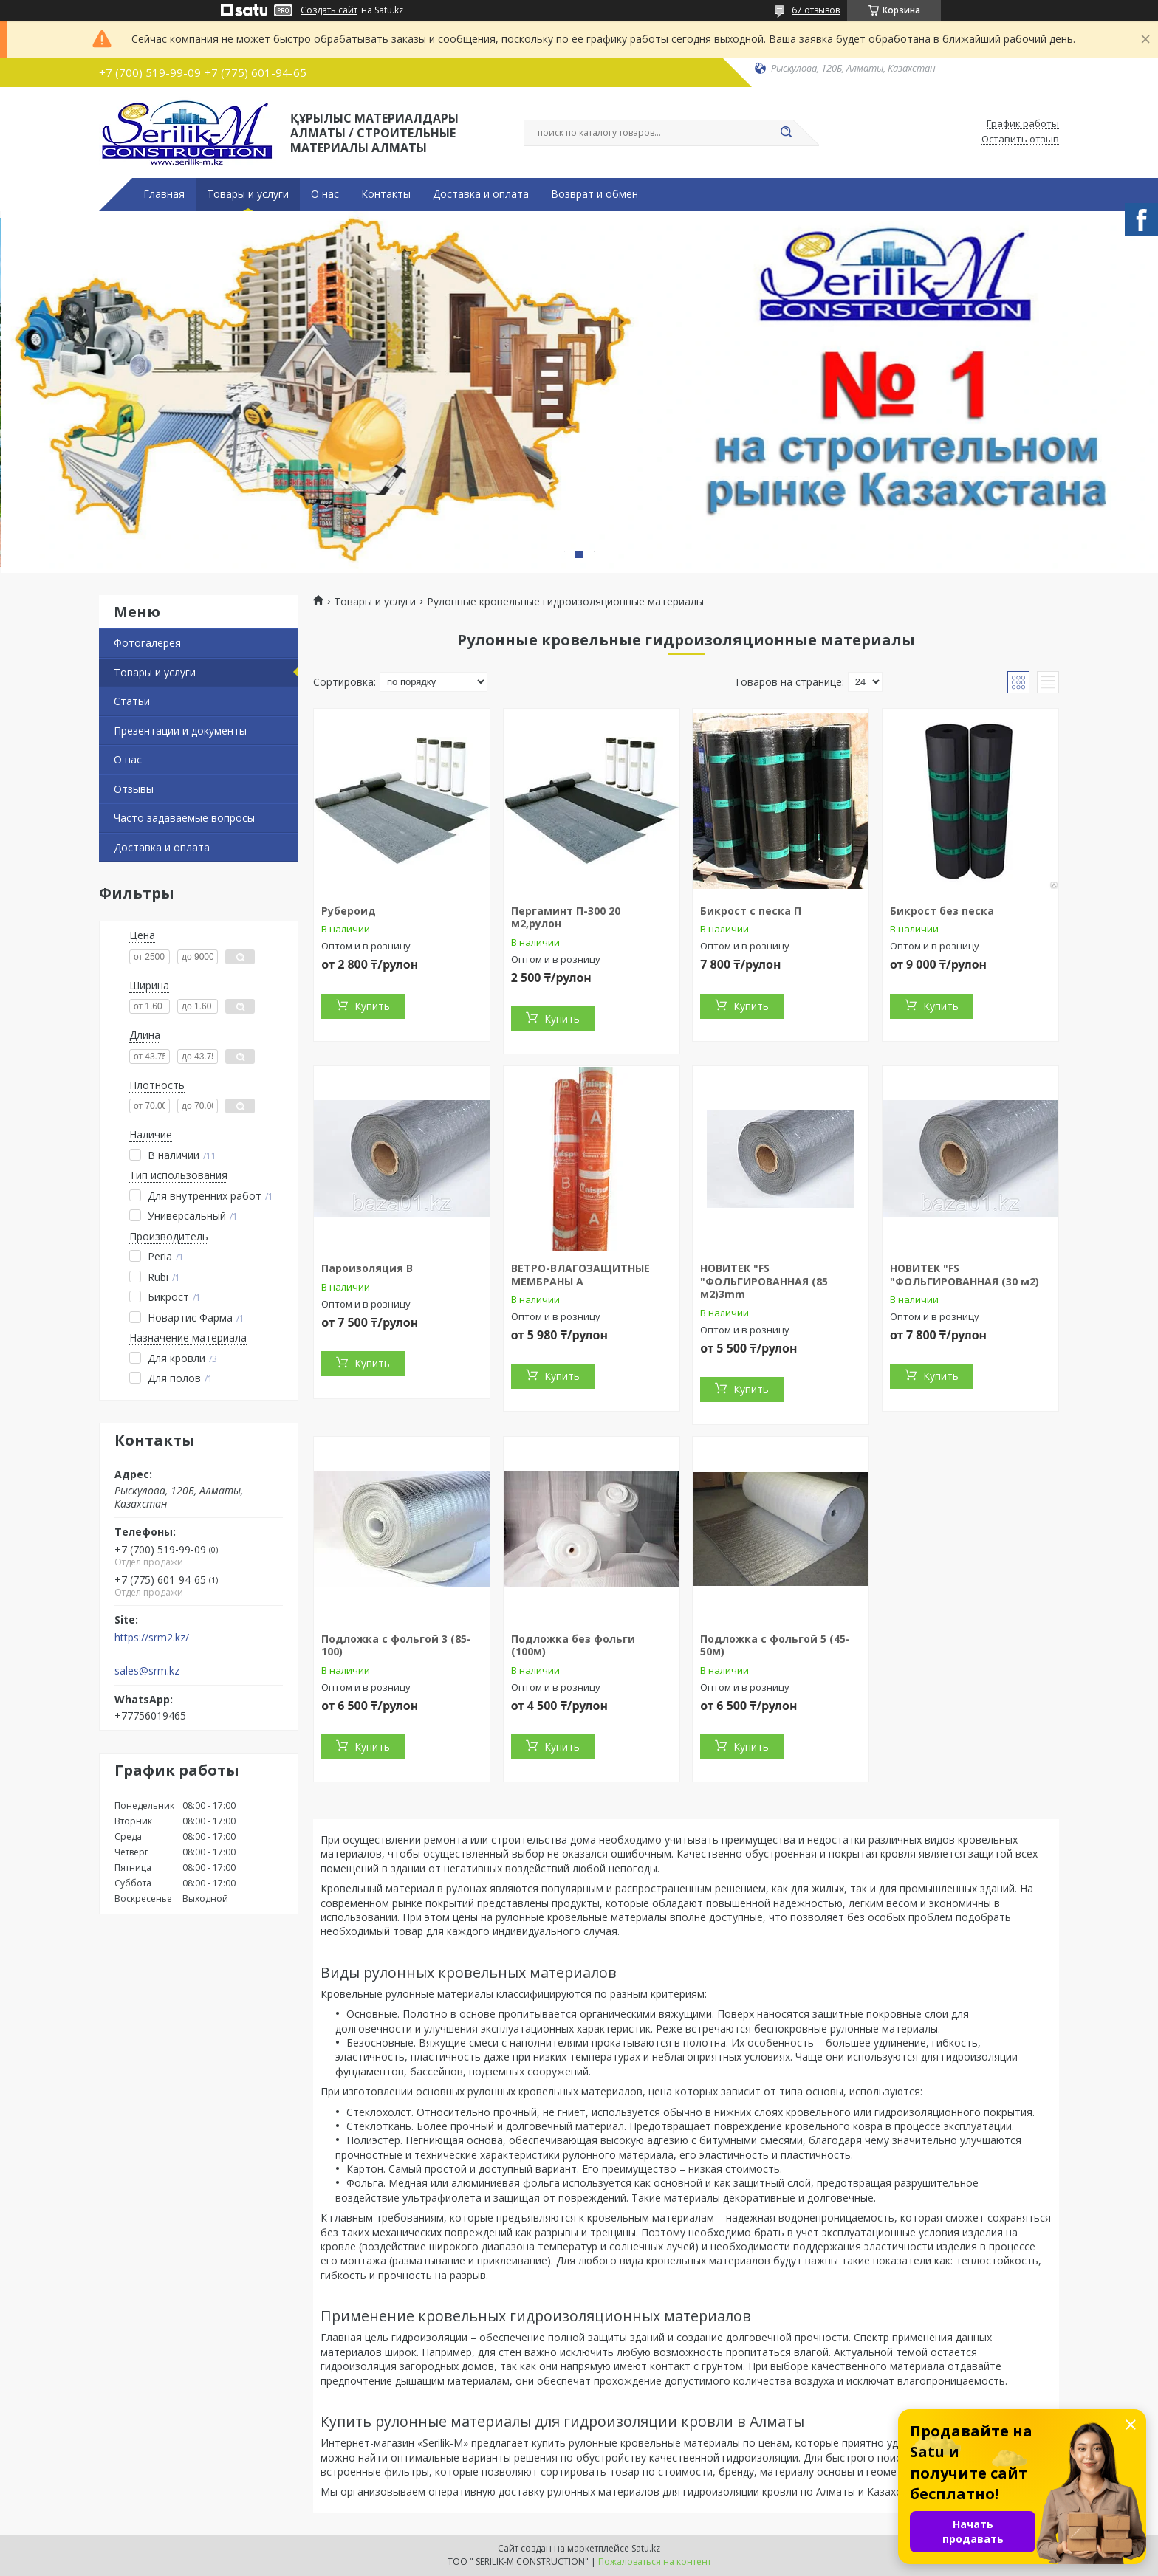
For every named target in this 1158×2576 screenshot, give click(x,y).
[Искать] (786, 133)
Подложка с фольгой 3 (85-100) (396, 1645)
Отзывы (134, 789)
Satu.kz (645, 2548)
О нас (325, 194)
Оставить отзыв (1020, 139)
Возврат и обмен (594, 194)
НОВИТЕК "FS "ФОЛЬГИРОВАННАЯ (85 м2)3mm (764, 1281)
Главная (164, 194)
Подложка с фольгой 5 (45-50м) (775, 1645)
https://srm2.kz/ (151, 1637)
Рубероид (348, 911)
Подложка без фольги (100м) (573, 1645)
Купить (372, 1006)
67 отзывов (816, 10)
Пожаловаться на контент (654, 2561)
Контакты (386, 194)
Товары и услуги (248, 194)
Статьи (132, 701)
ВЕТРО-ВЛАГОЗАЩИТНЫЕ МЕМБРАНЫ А (580, 1274)
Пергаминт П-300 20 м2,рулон (565, 917)
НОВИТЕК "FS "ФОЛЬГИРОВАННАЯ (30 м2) (964, 1274)
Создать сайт (329, 10)
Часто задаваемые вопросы (184, 818)
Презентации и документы (180, 731)
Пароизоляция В (367, 1268)
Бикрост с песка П (750, 911)
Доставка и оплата (481, 194)
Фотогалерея (147, 643)
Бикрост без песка (942, 911)
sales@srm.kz (146, 1670)
